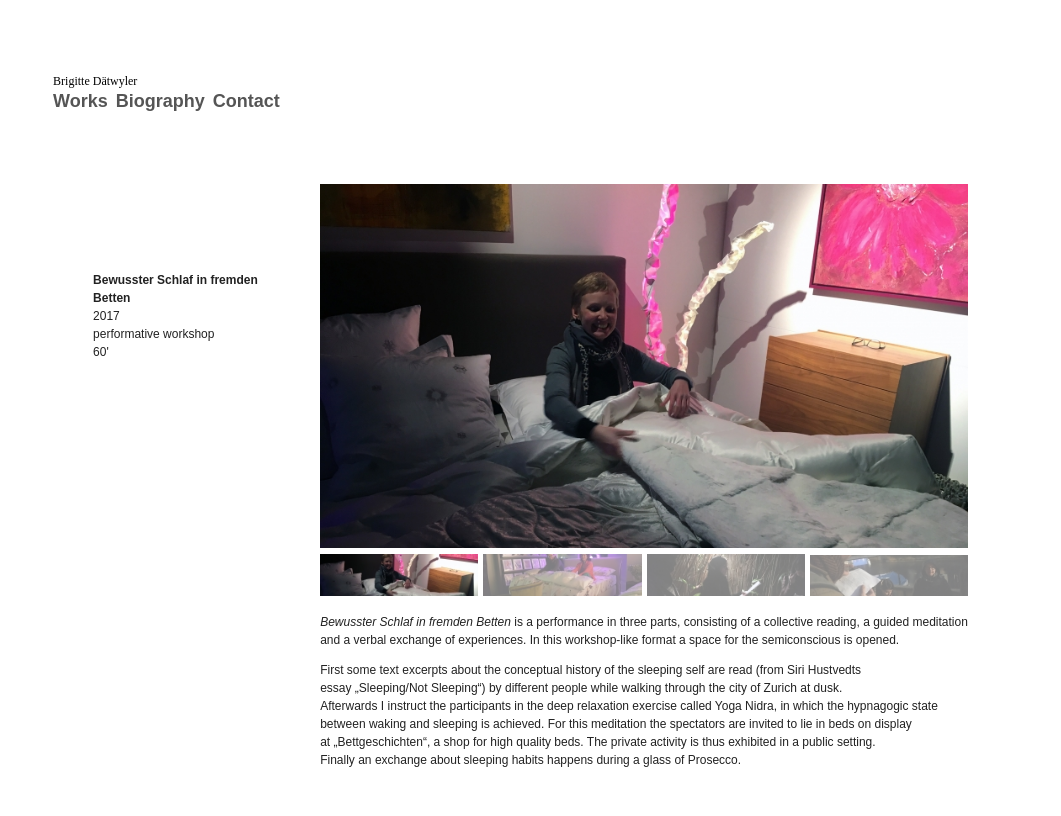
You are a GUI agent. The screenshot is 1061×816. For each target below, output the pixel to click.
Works (80, 101)
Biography (160, 101)
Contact (246, 101)
